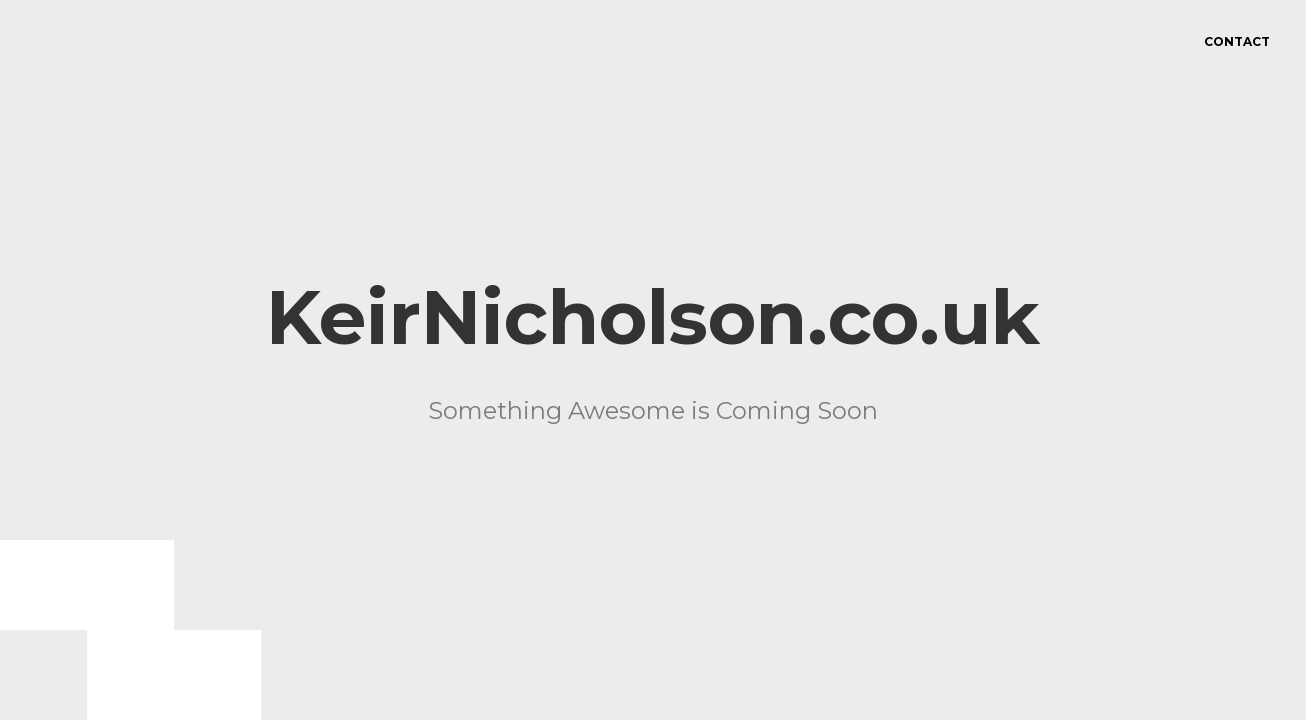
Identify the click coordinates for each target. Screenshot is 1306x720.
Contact (1237, 41)
